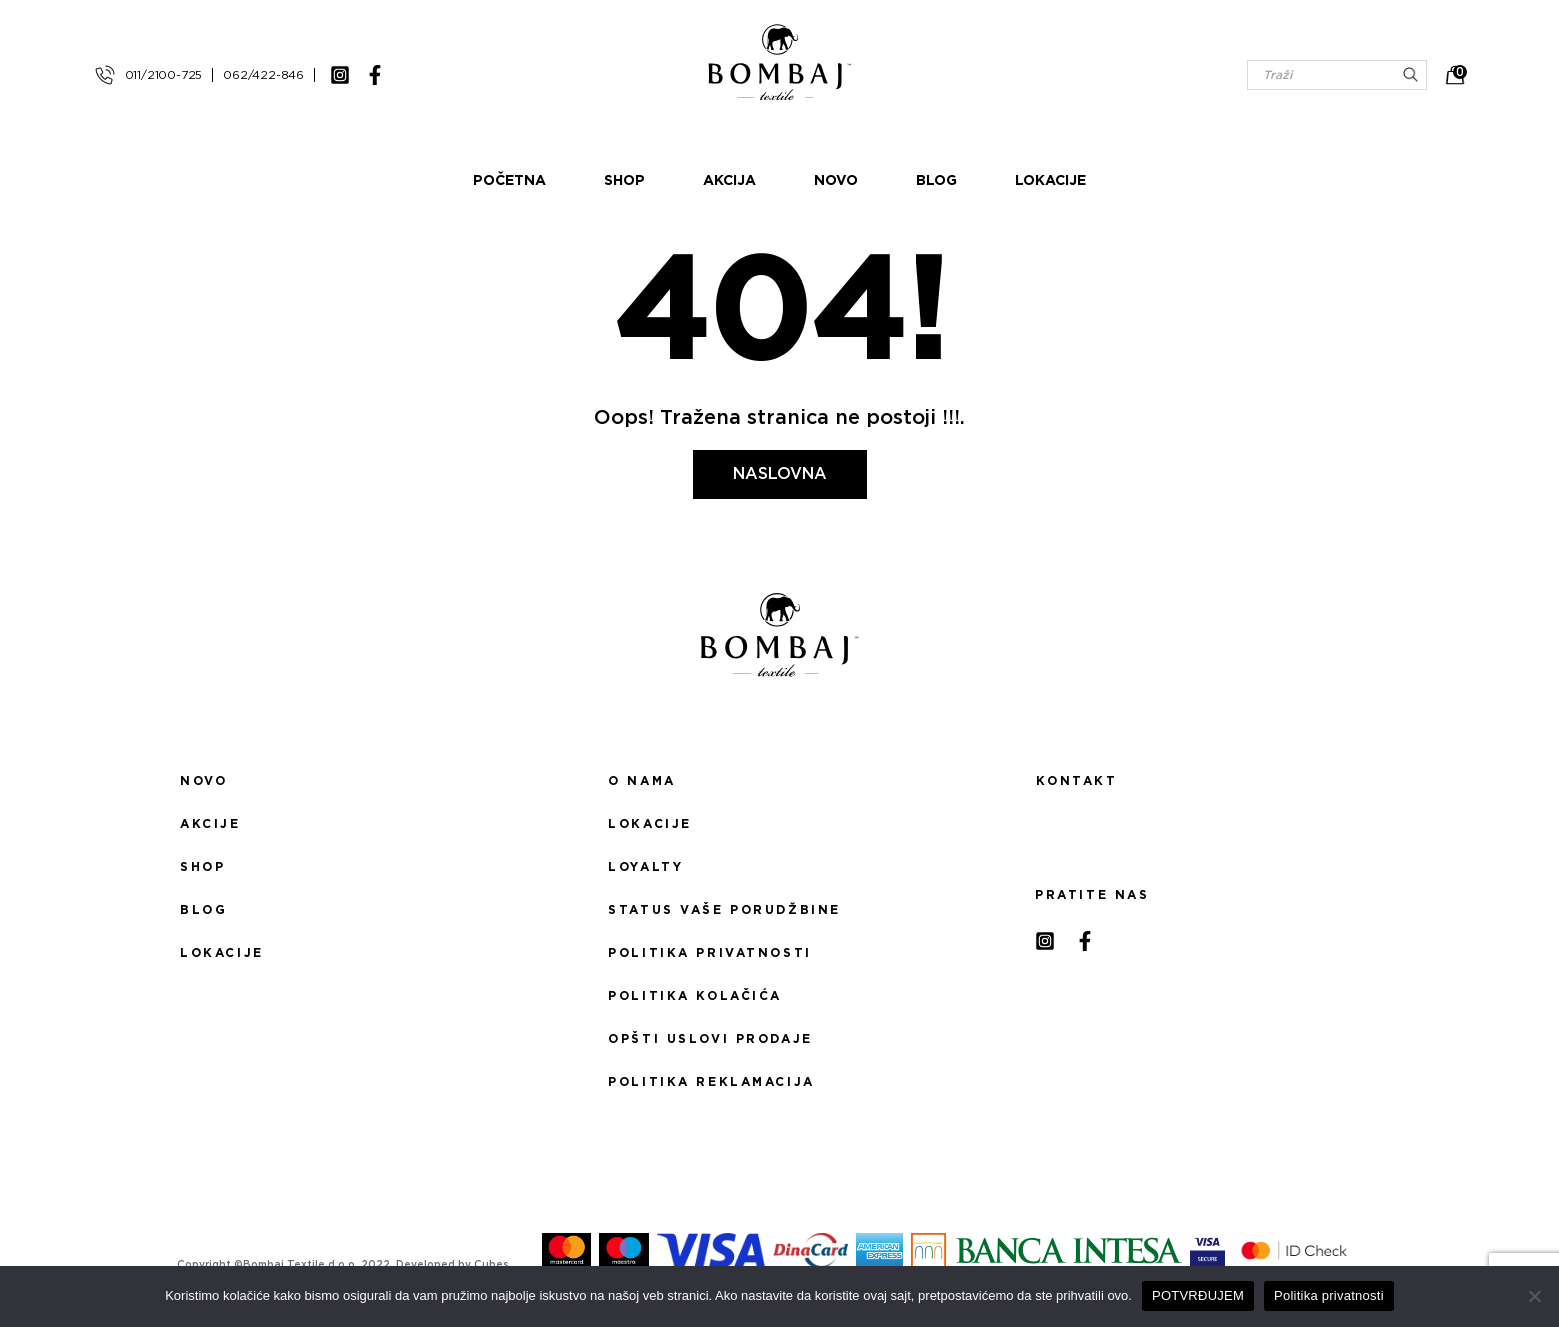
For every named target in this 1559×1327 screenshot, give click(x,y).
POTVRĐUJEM (1198, 1295)
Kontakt (1076, 781)
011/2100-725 (164, 75)
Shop (624, 181)
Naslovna (780, 474)
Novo (836, 181)
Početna (509, 181)
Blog (936, 181)
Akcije (210, 824)
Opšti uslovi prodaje (710, 1039)
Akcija (729, 181)
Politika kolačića (695, 996)
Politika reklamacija (711, 1082)
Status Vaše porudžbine (724, 910)
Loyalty (645, 867)
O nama (641, 781)
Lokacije (1050, 181)
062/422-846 (263, 75)
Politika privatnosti (709, 953)
